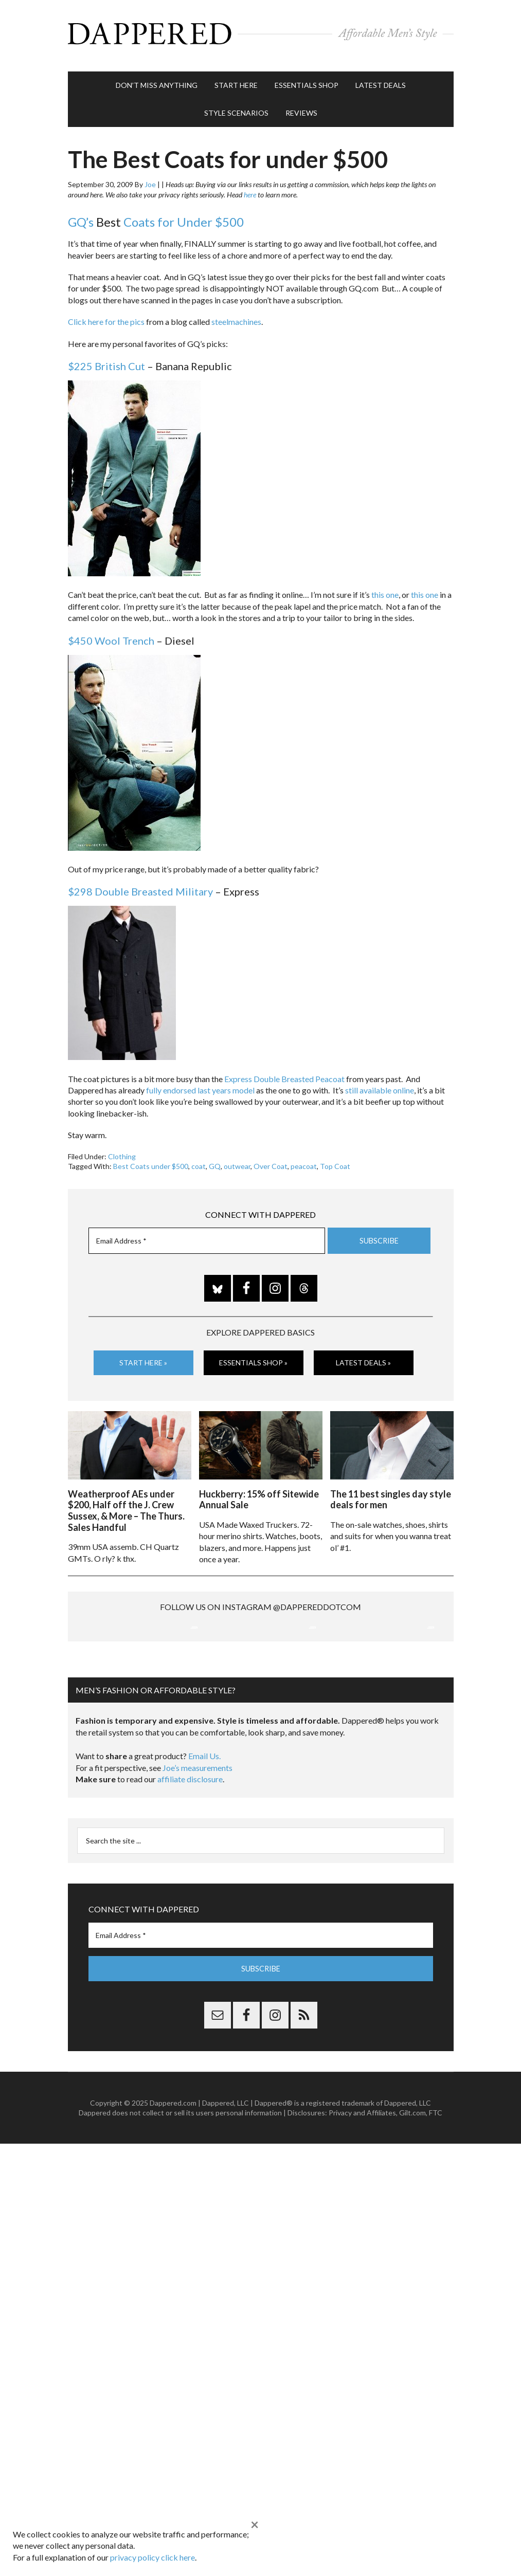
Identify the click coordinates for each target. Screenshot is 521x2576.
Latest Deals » (363, 1358)
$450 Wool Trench (111, 635)
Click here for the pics (106, 317)
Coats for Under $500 (183, 217)
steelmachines (236, 317)
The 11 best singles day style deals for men (390, 1493)
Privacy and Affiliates (362, 2216)
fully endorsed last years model (200, 1085)
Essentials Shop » (253, 1358)
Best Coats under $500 (150, 1161)
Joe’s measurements (197, 1871)
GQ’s (81, 217)
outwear (237, 1161)
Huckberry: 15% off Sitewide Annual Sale (259, 1493)
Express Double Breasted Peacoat (284, 1074)
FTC (435, 2216)
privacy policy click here (152, 2557)
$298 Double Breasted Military (140, 887)
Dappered (261, 33)
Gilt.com (412, 2216)
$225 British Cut (106, 361)
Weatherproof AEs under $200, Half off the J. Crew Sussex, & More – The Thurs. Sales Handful (126, 1504)
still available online (379, 1085)
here (250, 190)
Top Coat (335, 1161)
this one (385, 590)
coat (198, 1161)
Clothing (122, 1151)
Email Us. (204, 1860)
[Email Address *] (206, 1236)
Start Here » (143, 1358)
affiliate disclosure (190, 1882)
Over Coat (271, 1161)
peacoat (304, 1161)
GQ (215, 1161)
